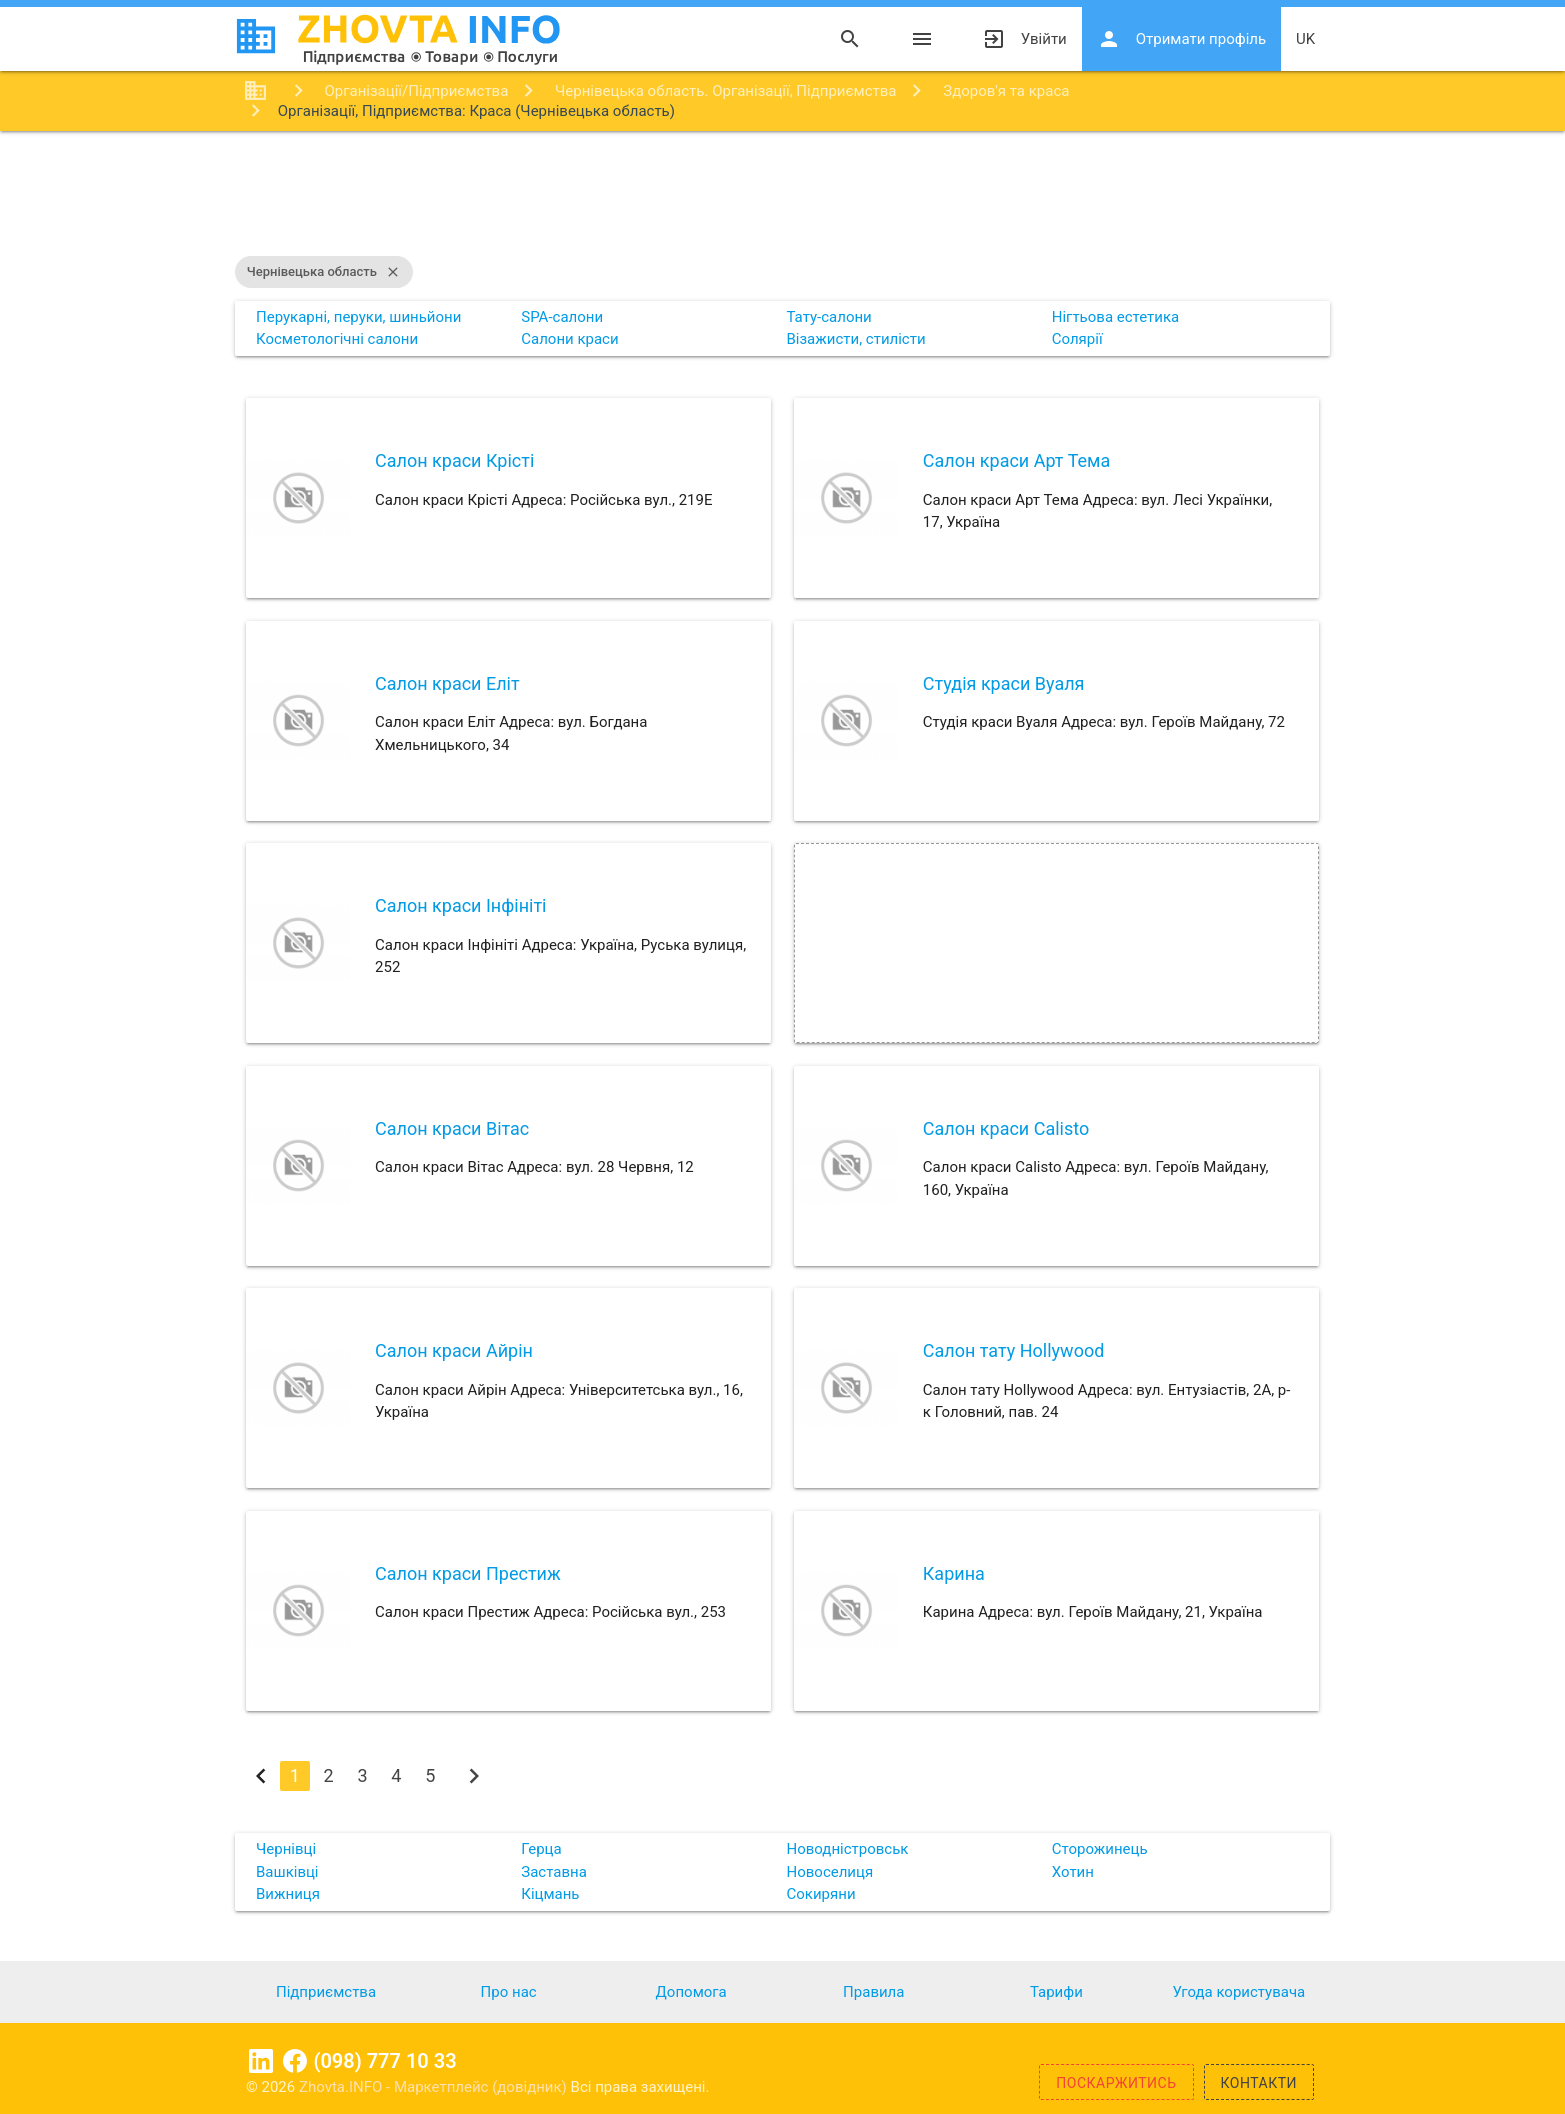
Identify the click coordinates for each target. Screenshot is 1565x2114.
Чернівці (286, 1849)
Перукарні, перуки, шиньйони (358, 317)
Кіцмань (550, 1894)
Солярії (1077, 339)
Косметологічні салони (337, 339)
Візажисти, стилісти (856, 339)
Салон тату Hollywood (1014, 1350)
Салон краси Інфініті (460, 905)
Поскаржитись (1116, 2083)
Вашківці (287, 1872)
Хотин (1073, 1872)
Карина (954, 1573)
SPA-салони (562, 317)
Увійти (1024, 39)
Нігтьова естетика (1115, 317)
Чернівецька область (324, 272)
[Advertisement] (783, 196)
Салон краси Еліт (447, 683)
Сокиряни (821, 1894)
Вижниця (288, 1894)
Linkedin (261, 2061)
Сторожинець (1100, 1849)
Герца (541, 1849)
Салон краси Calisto (1006, 1128)
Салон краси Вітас (452, 1128)
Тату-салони (829, 317)
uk (1305, 39)
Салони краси (569, 339)
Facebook (295, 2061)
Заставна (554, 1872)
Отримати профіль (1181, 39)
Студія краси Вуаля (1004, 683)
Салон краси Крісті (454, 460)
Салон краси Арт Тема (1016, 460)
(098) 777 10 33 (384, 2061)
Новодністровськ (848, 1849)
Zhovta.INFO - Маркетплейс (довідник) (435, 2087)
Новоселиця (830, 1872)
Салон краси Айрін (454, 1350)
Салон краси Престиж (468, 1573)
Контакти (1259, 2083)
